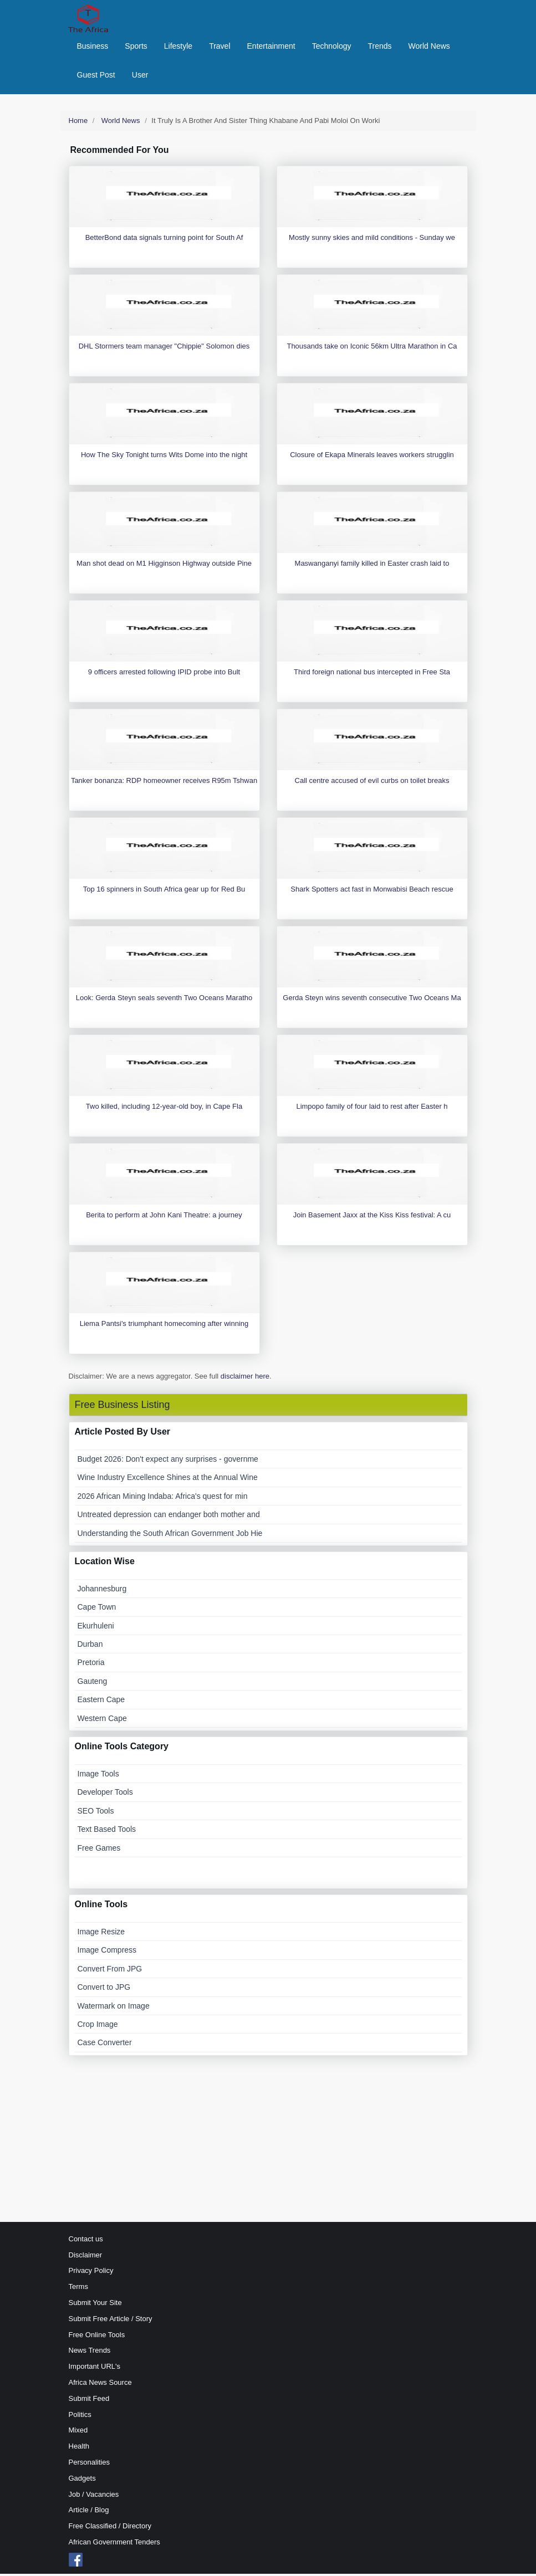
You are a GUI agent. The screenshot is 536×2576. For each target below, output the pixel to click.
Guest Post (96, 75)
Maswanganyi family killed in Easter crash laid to (372, 566)
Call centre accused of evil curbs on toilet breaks (372, 783)
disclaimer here (245, 1379)
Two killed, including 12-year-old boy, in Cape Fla (164, 1109)
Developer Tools (105, 1794)
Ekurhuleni (96, 1628)
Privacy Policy (91, 2273)
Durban (90, 1646)
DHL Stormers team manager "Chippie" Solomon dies (164, 349)
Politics (80, 2417)
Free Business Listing (122, 1407)
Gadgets (82, 2480)
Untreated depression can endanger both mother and (169, 1517)
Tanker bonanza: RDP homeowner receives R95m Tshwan (164, 783)
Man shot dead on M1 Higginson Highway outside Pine (164, 566)
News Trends (90, 2353)
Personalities (89, 2464)
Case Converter (105, 2045)
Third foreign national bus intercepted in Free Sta (372, 674)
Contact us (86, 2241)
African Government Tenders (114, 2544)
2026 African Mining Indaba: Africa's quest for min (163, 1498)
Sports (136, 47)
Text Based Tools (107, 1831)
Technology (331, 47)
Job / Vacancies (94, 2496)
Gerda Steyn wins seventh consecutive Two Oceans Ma (372, 1000)
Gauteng (93, 1683)
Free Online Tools (97, 2337)
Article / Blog (89, 2512)
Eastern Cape (101, 1702)
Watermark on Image (114, 2008)
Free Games (99, 1850)
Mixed (78, 2433)
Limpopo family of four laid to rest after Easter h (371, 1109)
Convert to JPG (104, 1989)
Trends (380, 47)
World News (429, 47)
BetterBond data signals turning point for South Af (164, 240)
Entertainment (271, 47)
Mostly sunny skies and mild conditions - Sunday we (372, 240)
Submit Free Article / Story (110, 2321)
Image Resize (101, 1933)
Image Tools (98, 1775)
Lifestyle (178, 47)
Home (78, 123)
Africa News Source (100, 2384)
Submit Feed (89, 2400)
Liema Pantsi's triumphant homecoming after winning (164, 1326)
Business (93, 47)
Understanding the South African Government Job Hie (170, 1535)
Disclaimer (86, 2257)
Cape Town (97, 1609)
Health (79, 2449)
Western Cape (102, 1720)
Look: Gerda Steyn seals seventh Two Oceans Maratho (164, 1000)
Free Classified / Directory (110, 2528)
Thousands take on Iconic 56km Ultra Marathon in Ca (372, 349)
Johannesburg (102, 1590)
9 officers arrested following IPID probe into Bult (164, 674)
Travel (219, 47)
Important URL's (95, 2369)
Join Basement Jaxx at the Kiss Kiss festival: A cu (372, 1217)
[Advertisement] (268, 2141)
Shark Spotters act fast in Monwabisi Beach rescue (371, 892)
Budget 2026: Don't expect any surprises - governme (168, 1461)
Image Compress (107, 1952)
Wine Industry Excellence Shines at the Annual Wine (168, 1480)
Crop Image (98, 2026)
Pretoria (91, 1665)
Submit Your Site (95, 2305)
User (140, 75)
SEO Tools (96, 1813)
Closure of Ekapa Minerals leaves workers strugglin (372, 457)
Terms (78, 2289)
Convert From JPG (110, 1970)
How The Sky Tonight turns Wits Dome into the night (164, 457)
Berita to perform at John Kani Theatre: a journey (164, 1217)
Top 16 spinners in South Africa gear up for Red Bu (164, 892)
